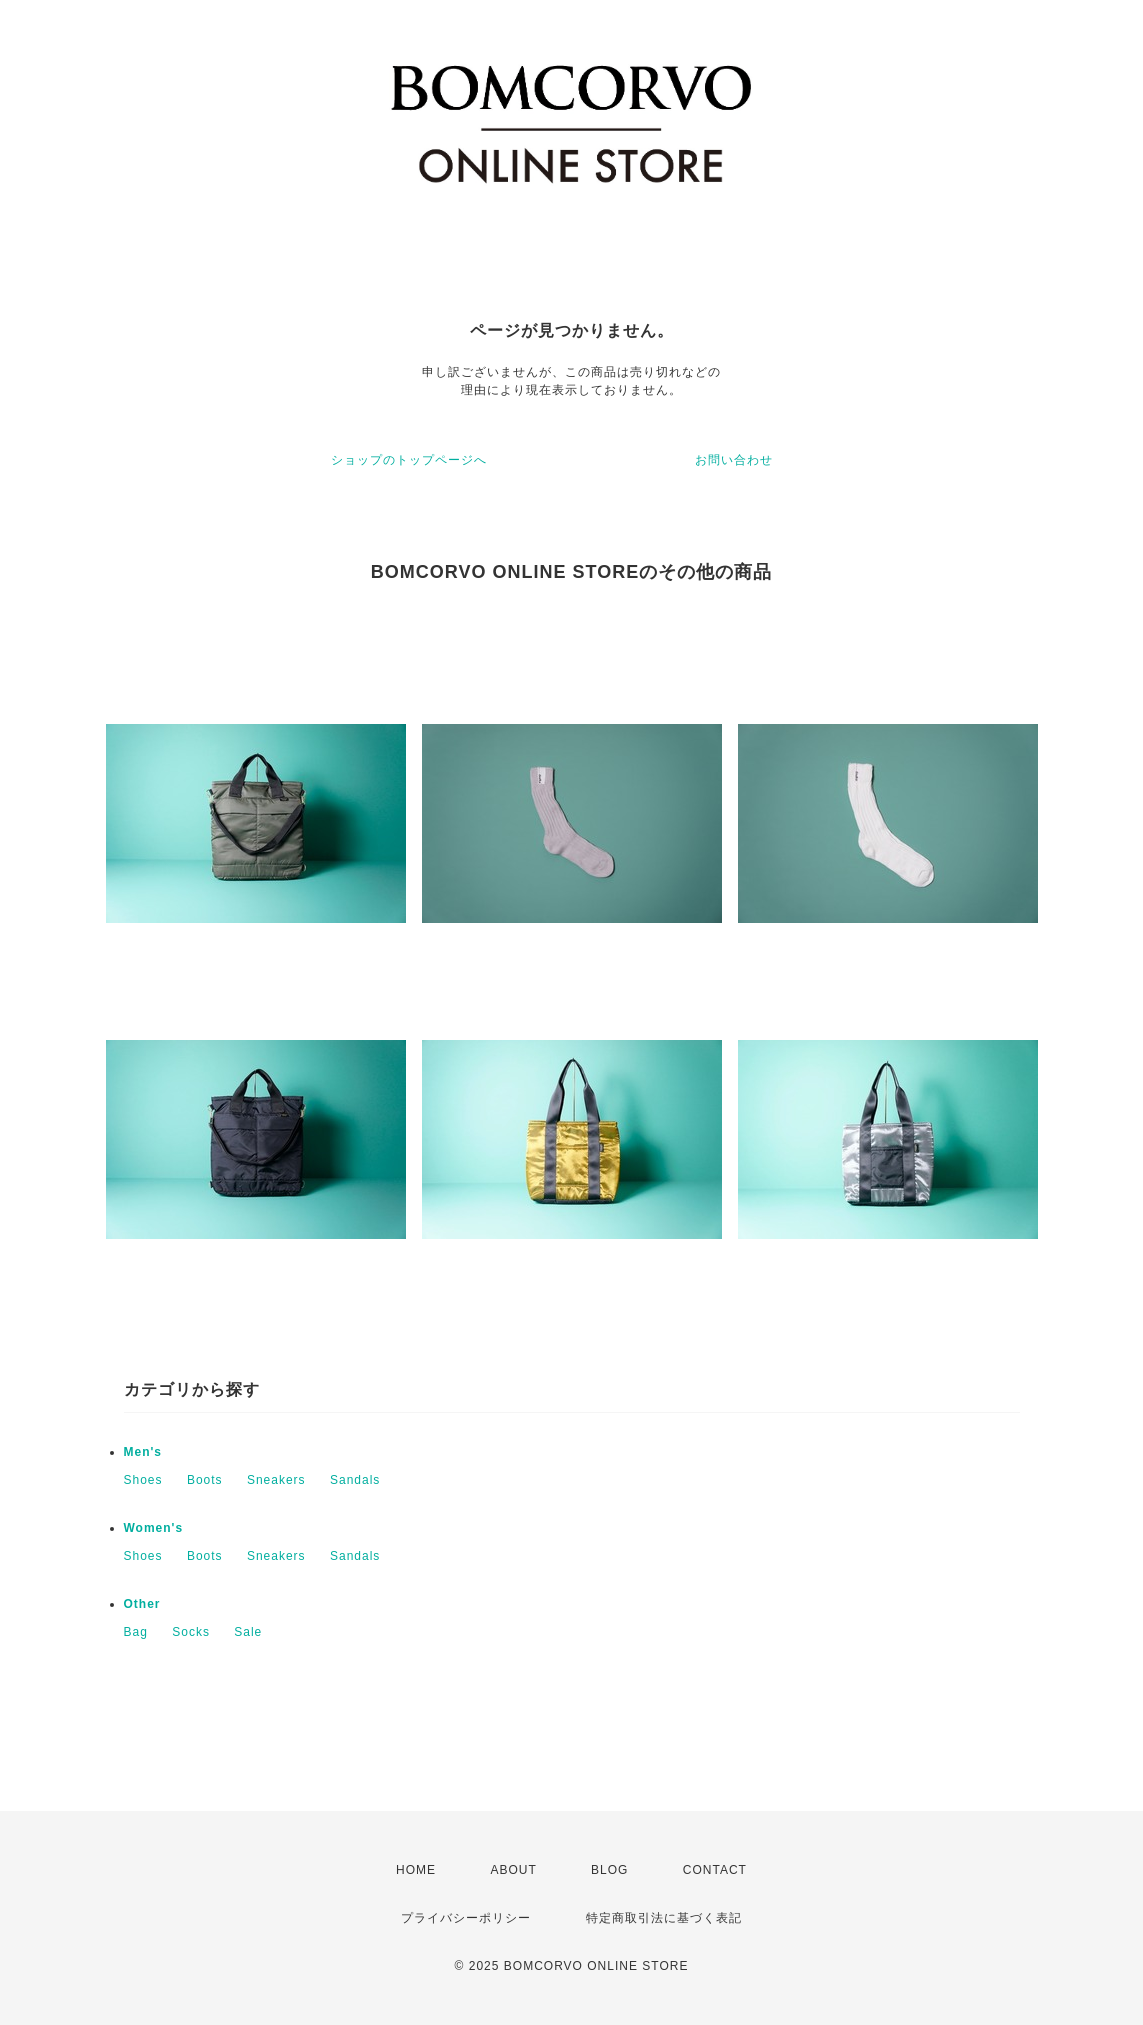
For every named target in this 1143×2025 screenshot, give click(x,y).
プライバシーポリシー (466, 1918)
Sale (248, 1632)
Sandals (355, 1480)
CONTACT (715, 1870)
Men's (143, 1452)
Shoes (143, 1480)
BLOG (609, 1870)
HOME (416, 1870)
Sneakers (276, 1480)
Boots (205, 1480)
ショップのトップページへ (409, 460)
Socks (191, 1632)
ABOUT (513, 1870)
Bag (136, 1632)
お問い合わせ (734, 460)
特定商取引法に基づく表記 (664, 1918)
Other (142, 1604)
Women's (154, 1528)
